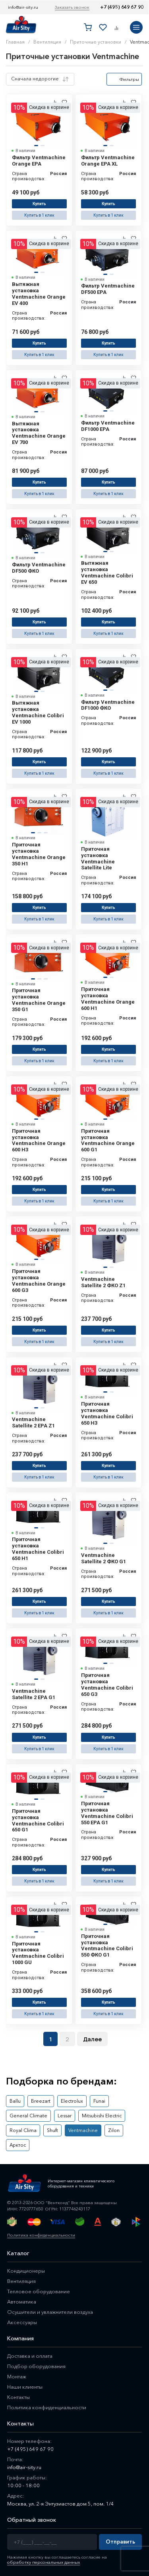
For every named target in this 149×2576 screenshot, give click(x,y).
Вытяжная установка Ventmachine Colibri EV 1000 (38, 712)
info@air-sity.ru (23, 7)
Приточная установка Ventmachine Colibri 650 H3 (107, 1413)
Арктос (18, 2145)
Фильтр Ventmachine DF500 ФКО (39, 568)
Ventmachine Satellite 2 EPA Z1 (33, 1422)
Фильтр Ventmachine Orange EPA (39, 160)
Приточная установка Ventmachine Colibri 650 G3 (107, 1684)
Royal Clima (23, 2130)
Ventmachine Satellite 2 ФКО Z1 (103, 1282)
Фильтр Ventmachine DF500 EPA (108, 289)
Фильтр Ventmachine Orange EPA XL (108, 160)
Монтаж (16, 2376)
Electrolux (72, 2101)
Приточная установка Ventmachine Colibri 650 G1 (38, 1820)
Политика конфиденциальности (41, 2235)
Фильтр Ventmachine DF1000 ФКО (108, 705)
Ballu (15, 2101)
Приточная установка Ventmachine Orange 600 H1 (108, 998)
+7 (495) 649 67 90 (121, 7)
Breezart (40, 2101)
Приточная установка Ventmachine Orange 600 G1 (108, 1140)
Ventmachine (83, 2130)
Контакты (18, 2397)
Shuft (52, 2130)
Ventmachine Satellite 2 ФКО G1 (103, 1558)
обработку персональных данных (43, 2562)
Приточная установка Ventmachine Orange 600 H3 (39, 1140)
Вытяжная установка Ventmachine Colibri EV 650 (107, 572)
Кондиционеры (26, 2270)
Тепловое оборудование (38, 2291)
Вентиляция (21, 2281)
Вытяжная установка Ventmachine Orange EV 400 (39, 293)
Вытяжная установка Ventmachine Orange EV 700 (39, 433)
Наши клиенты (25, 2387)
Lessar (65, 2116)
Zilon (114, 2130)
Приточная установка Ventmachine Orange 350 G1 (39, 999)
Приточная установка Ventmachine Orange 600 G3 (39, 1280)
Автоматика (21, 2301)
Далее (92, 2039)
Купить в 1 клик (39, 215)
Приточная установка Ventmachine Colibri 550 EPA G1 (107, 1813)
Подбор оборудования (36, 2366)
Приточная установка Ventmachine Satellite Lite (98, 858)
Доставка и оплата (29, 2356)
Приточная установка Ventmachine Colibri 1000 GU (38, 1953)
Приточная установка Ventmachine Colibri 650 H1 (38, 1548)
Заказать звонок (72, 7)
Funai (99, 2101)
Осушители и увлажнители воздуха (50, 2312)
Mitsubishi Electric (102, 2116)
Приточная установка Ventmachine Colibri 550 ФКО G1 (107, 1945)
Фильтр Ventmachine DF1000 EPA (108, 426)
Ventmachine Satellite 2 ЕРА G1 (33, 1694)
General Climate (28, 2116)
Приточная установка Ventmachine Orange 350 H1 (39, 854)
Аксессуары (22, 2322)
